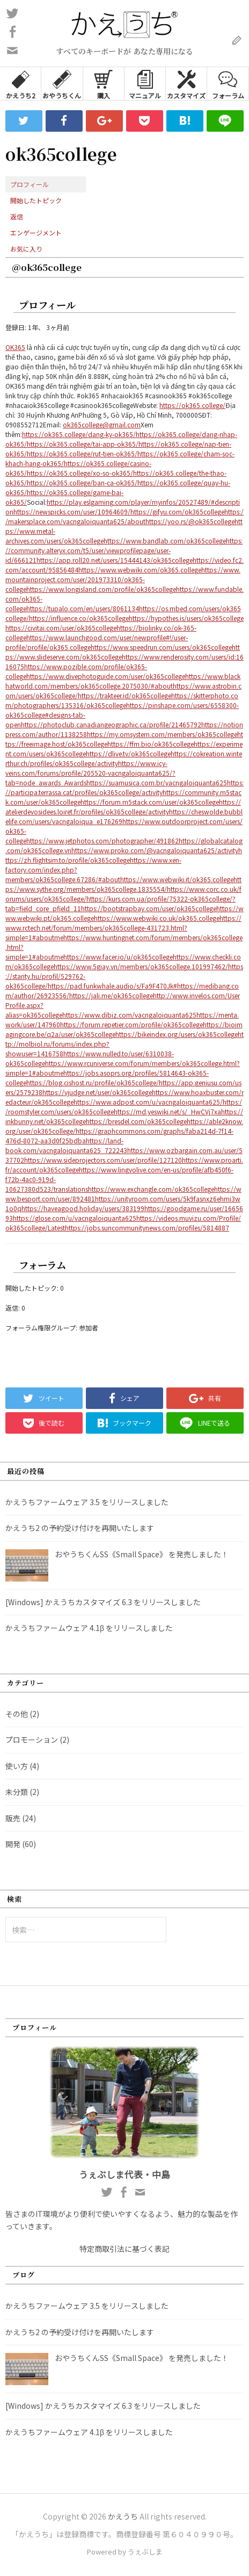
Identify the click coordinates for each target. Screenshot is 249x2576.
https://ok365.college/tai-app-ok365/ (82, 443)
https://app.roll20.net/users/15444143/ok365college (114, 559)
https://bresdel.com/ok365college (136, 1121)
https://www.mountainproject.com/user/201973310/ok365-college (122, 579)
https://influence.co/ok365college (79, 617)
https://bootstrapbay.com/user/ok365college (148, 908)
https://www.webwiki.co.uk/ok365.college (156, 917)
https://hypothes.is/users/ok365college (186, 617)
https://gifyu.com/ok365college (177, 511)
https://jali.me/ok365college (111, 995)
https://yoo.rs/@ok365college (190, 521)
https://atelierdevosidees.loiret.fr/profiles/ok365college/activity (123, 806)
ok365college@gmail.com (102, 424)
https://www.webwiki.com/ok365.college (139, 569)
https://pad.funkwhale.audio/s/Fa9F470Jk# (112, 985)
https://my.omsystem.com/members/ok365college (162, 734)
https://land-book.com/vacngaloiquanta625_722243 (66, 1145)
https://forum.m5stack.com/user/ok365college (149, 801)
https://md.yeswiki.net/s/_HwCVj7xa (167, 1111)
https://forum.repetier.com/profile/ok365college (131, 1024)
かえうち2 (20, 83)
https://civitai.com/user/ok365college (60, 627)
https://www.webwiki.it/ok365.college (176, 879)
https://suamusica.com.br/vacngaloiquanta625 (156, 782)
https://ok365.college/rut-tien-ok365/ (82, 453)
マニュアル (145, 83)
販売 (12, 1818)
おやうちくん (61, 83)
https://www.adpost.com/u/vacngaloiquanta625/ (148, 1101)
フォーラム (228, 83)
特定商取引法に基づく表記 (124, 2248)
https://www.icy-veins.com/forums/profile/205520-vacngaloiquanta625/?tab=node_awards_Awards (90, 773)
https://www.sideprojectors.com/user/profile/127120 (103, 1159)
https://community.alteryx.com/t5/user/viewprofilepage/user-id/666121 (124, 550)
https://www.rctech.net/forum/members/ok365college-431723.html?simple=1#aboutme (123, 927)
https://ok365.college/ (192, 405)
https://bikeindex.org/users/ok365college (176, 1034)
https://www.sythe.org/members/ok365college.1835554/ (123, 884)
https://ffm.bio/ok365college (150, 743)
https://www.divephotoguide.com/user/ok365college (105, 676)
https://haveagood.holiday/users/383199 (82, 1208)
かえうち (123, 2516)
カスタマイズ (186, 83)
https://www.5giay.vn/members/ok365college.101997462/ (141, 966)
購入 (103, 83)
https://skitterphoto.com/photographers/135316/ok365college (121, 700)
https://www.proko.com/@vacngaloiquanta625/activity (154, 850)
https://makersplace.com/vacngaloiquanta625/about (124, 516)
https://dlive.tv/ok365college (128, 753)
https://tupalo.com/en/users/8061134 (82, 608)
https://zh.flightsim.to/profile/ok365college (123, 855)
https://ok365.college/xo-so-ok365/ (80, 472)
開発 (12, 1843)
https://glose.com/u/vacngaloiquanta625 (74, 1217)
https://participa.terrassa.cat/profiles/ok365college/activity (124, 787)
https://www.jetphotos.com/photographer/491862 (102, 840)
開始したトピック (36, 200)
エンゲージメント (36, 232)
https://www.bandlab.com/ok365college (165, 540)
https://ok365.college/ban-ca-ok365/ (82, 482)
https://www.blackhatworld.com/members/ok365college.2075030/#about (122, 680)
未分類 (16, 1791)
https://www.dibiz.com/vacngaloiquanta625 (129, 1014)
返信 (16, 216)
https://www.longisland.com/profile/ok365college (101, 588)
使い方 (16, 1766)
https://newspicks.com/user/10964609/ (71, 511)
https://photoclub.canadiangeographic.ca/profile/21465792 (111, 724)
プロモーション (31, 1739)
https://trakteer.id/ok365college (124, 695)
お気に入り (26, 248)
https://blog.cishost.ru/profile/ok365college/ (92, 1082)
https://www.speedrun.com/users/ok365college (161, 647)
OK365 (15, 347)
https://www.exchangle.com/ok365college (151, 1188)
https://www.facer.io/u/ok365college (118, 956)
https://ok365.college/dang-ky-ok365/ (79, 434)
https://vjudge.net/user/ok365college (97, 1092)
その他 (16, 1713)
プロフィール (29, 184)
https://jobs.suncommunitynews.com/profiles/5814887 (147, 1227)
